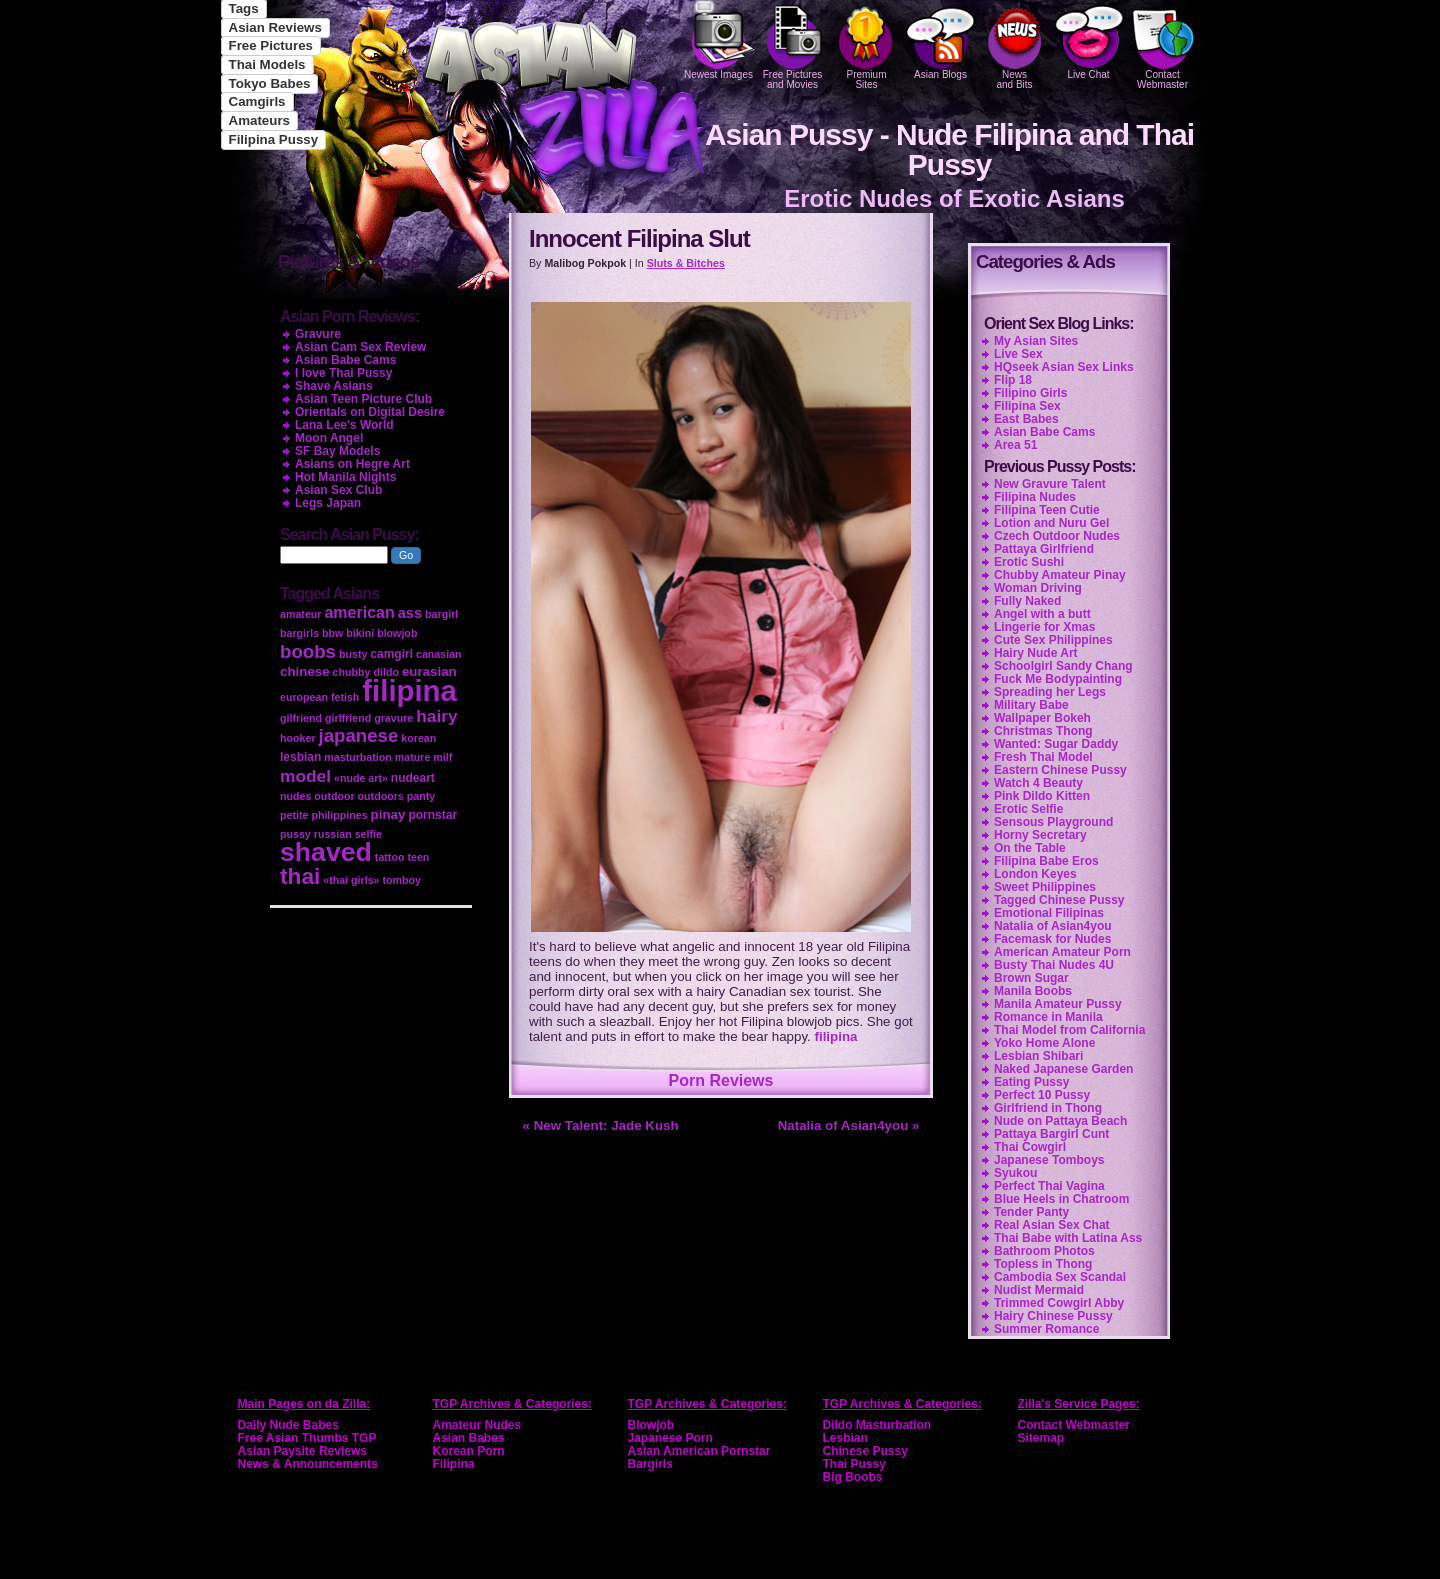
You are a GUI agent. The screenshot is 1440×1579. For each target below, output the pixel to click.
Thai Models (267, 64)
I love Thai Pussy (343, 373)
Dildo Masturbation (877, 1425)
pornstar (432, 815)
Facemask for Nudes (1052, 939)
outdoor (334, 796)
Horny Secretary (1040, 835)
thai (300, 876)
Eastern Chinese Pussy (1060, 770)
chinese (305, 671)
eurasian (429, 671)
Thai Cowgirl (1030, 1147)
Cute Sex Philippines (1053, 640)
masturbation (358, 757)
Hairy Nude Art (1036, 653)
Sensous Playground (1053, 822)
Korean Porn (469, 1451)
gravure (393, 718)
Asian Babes (469, 1438)
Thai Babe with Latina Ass (1068, 1238)
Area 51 (1015, 445)
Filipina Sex (1027, 406)
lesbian (300, 757)
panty (421, 796)
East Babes (1026, 419)
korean (418, 738)
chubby (352, 672)
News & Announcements (308, 1464)
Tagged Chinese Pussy (1059, 900)
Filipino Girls (1030, 393)
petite (294, 815)
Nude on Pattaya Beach (1060, 1121)
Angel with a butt (1042, 614)
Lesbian (845, 1438)
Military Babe (1031, 705)
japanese (359, 735)
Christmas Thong (1043, 731)
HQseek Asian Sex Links (1064, 367)
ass (410, 613)
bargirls (299, 633)
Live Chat (1089, 40)
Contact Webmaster (1163, 45)
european (304, 697)
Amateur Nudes (477, 1425)
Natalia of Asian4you (1053, 926)
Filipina (454, 1464)
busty (353, 654)
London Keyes (1035, 874)
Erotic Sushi (1029, 562)
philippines (339, 815)
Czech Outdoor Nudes (1057, 536)
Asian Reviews (275, 27)
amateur (300, 614)
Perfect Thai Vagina (1049, 1186)
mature (413, 757)
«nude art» (361, 778)
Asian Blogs (941, 40)
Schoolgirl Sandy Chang (1063, 666)
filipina (836, 1036)
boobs (308, 651)
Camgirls (257, 101)
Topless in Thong (1043, 1264)
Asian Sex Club (338, 490)
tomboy (401, 880)
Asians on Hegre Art (352, 464)
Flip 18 (1013, 380)
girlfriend (348, 718)
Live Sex (1018, 354)
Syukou (1015, 1173)
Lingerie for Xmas (1044, 627)
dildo (385, 672)
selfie (368, 834)
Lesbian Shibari (1038, 1056)
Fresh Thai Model (1043, 757)
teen (418, 857)
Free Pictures (271, 45)
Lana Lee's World (344, 425)
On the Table (1030, 848)
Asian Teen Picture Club (363, 399)
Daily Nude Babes (288, 1425)
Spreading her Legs (1050, 692)
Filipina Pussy (274, 139)
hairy (436, 716)
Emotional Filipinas (1049, 913)
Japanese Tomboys (1049, 1160)
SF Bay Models (337, 451)
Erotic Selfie (1028, 809)
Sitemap (1041, 1438)
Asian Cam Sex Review (360, 347)
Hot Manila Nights (345, 477)
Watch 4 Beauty (1038, 783)
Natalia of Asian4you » (849, 1125)
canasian (439, 654)
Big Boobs (853, 1477)
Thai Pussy (854, 1464)
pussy (295, 834)
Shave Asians (334, 386)
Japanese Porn (670, 1438)
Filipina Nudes (1035, 497)
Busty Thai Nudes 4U (1054, 965)
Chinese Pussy (865, 1451)
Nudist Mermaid (1039, 1290)
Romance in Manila (1048, 1017)
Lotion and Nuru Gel (1051, 523)
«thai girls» (351, 880)
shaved (326, 852)
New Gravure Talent (1050, 484)
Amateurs (259, 120)
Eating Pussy (1031, 1082)
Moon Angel (329, 438)
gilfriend (301, 718)
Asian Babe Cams (1044, 432)
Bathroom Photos (1044, 1251)
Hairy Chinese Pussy (1053, 1316)
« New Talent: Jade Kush (601, 1125)
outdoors (381, 796)
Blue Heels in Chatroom (1061, 1199)
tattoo (390, 857)
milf (442, 757)
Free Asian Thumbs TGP (307, 1438)
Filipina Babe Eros (1046, 861)
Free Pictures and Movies (793, 45)
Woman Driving (1038, 588)
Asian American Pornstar (699, 1451)
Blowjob (651, 1425)
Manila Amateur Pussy (1058, 1004)
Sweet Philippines (1045, 887)
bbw (332, 633)
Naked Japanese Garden (1063, 1069)
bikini (360, 633)
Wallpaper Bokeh (1042, 718)
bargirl (441, 614)
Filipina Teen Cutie (1047, 510)
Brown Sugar (1031, 978)
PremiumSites (867, 45)
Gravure (318, 334)
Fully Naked (1027, 601)
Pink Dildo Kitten (1042, 796)
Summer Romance (1046, 1329)
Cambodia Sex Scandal (1060, 1277)
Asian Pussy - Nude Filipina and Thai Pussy (949, 149)
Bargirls (650, 1464)
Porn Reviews (721, 1080)
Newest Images (719, 40)
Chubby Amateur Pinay (1060, 575)
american (359, 612)
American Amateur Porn (1062, 952)
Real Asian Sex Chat (1052, 1225)
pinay (388, 814)
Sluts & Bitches (686, 263)
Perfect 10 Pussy (1042, 1095)
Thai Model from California (1069, 1030)
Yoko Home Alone (1044, 1043)
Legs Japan (328, 503)
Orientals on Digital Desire (370, 412)
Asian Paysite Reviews (302, 1451)
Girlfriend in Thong (1048, 1108)
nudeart (413, 778)
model (305, 776)
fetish (345, 697)
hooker (298, 738)
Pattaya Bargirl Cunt (1051, 1134)
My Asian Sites (1036, 341)
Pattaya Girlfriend (1044, 549)
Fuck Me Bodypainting (1058, 679)
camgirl (391, 654)
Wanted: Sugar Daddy (1056, 744)
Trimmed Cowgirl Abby (1059, 1303)
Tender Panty (1031, 1212)
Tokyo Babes (270, 83)
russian (333, 834)
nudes (295, 796)
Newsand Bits (1015, 45)
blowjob (397, 633)
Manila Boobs (1033, 991)
